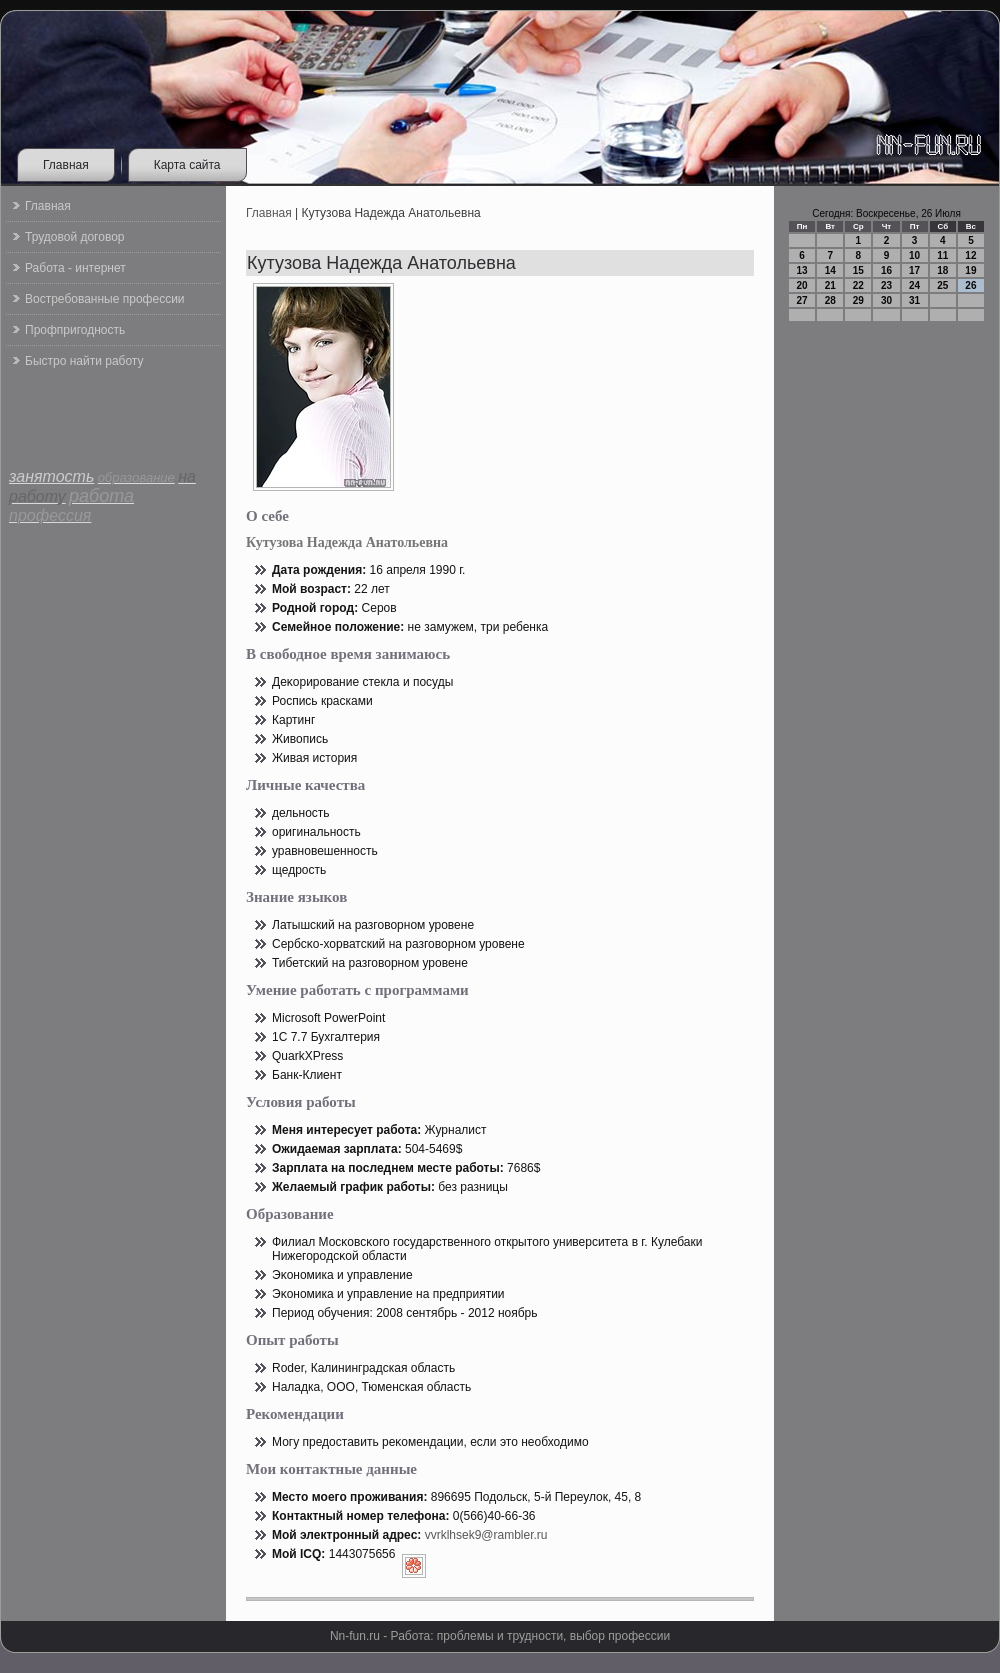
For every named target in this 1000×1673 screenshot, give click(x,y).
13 (802, 270)
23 (886, 285)
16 (886, 270)
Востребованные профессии (105, 299)
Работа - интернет (75, 268)
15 (858, 270)
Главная (66, 165)
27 (802, 300)
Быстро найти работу (84, 361)
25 (942, 285)
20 (802, 285)
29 (858, 300)
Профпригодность (75, 330)
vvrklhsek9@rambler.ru (486, 1535)
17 (914, 270)
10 (914, 255)
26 (970, 285)
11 (942, 255)
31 (914, 300)
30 (886, 300)
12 (970, 255)
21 (830, 285)
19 (970, 270)
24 (914, 285)
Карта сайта (187, 165)
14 (830, 270)
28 (830, 300)
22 (858, 285)
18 (942, 270)
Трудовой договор (74, 237)
